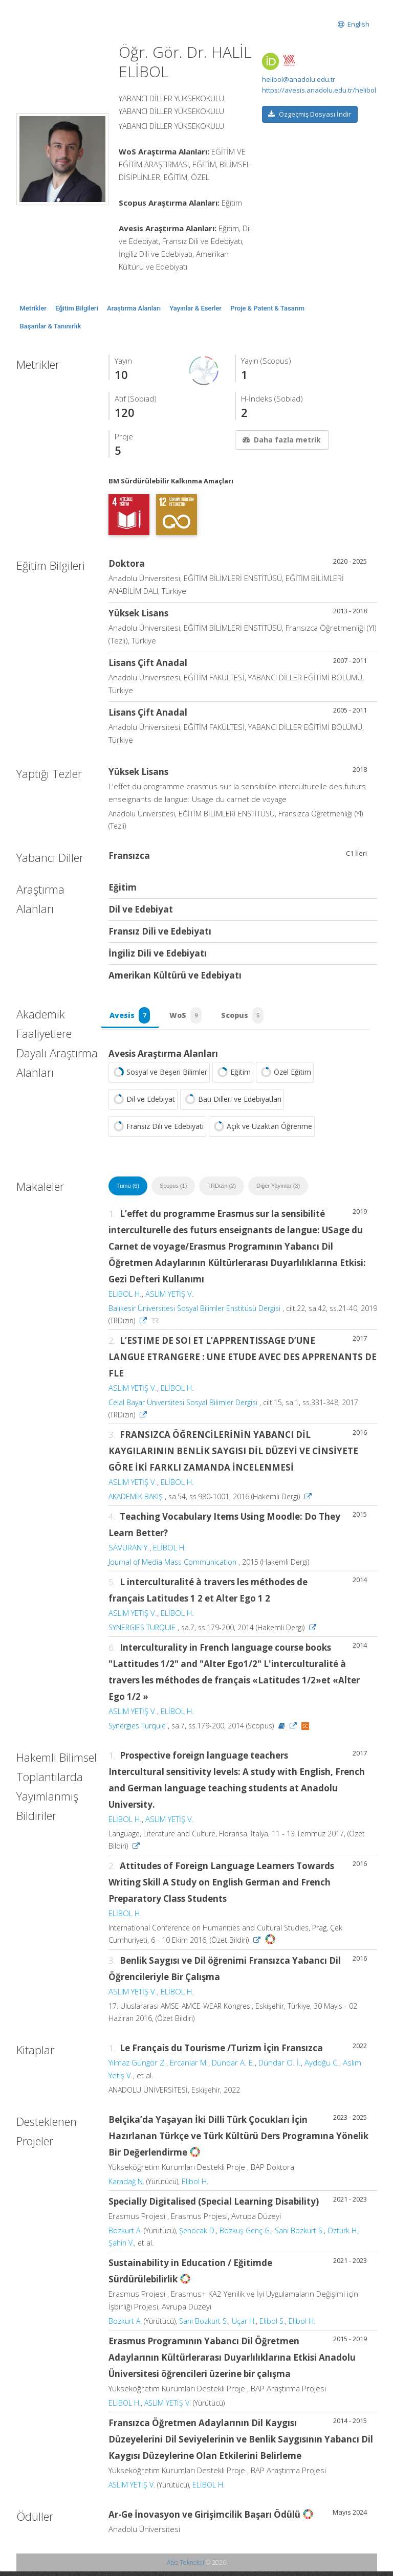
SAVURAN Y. (128, 1551)
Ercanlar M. (189, 2067)
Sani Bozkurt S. (299, 2235)
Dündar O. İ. (279, 2067)
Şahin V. (121, 2247)
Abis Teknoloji (185, 2567)
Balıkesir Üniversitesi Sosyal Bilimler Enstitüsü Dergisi (194, 1312)
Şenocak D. (197, 2235)
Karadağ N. (126, 2186)
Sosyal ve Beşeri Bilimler (159, 1076)
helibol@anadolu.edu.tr (298, 79)
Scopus (248, 1017)
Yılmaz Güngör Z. (137, 2067)
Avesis (131, 1017)
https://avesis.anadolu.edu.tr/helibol (319, 90)
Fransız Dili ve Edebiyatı (157, 1130)
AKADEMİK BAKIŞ (135, 1500)
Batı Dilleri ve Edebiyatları (232, 1103)
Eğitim (233, 1076)
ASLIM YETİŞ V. (169, 1298)
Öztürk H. (343, 2235)
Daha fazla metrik (281, 440)
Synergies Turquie (137, 1730)
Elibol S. (272, 2325)
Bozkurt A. (125, 2235)
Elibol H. (195, 2186)
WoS (189, 1017)
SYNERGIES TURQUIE (142, 1631)
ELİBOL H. (125, 1298)
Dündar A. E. (233, 2067)
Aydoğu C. (321, 2067)
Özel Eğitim (284, 1076)
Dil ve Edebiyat (143, 1103)
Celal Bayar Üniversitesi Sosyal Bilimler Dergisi (182, 1406)
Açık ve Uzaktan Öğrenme (261, 1130)
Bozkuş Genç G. (245, 2235)
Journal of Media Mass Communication (172, 1566)
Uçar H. (244, 2325)
